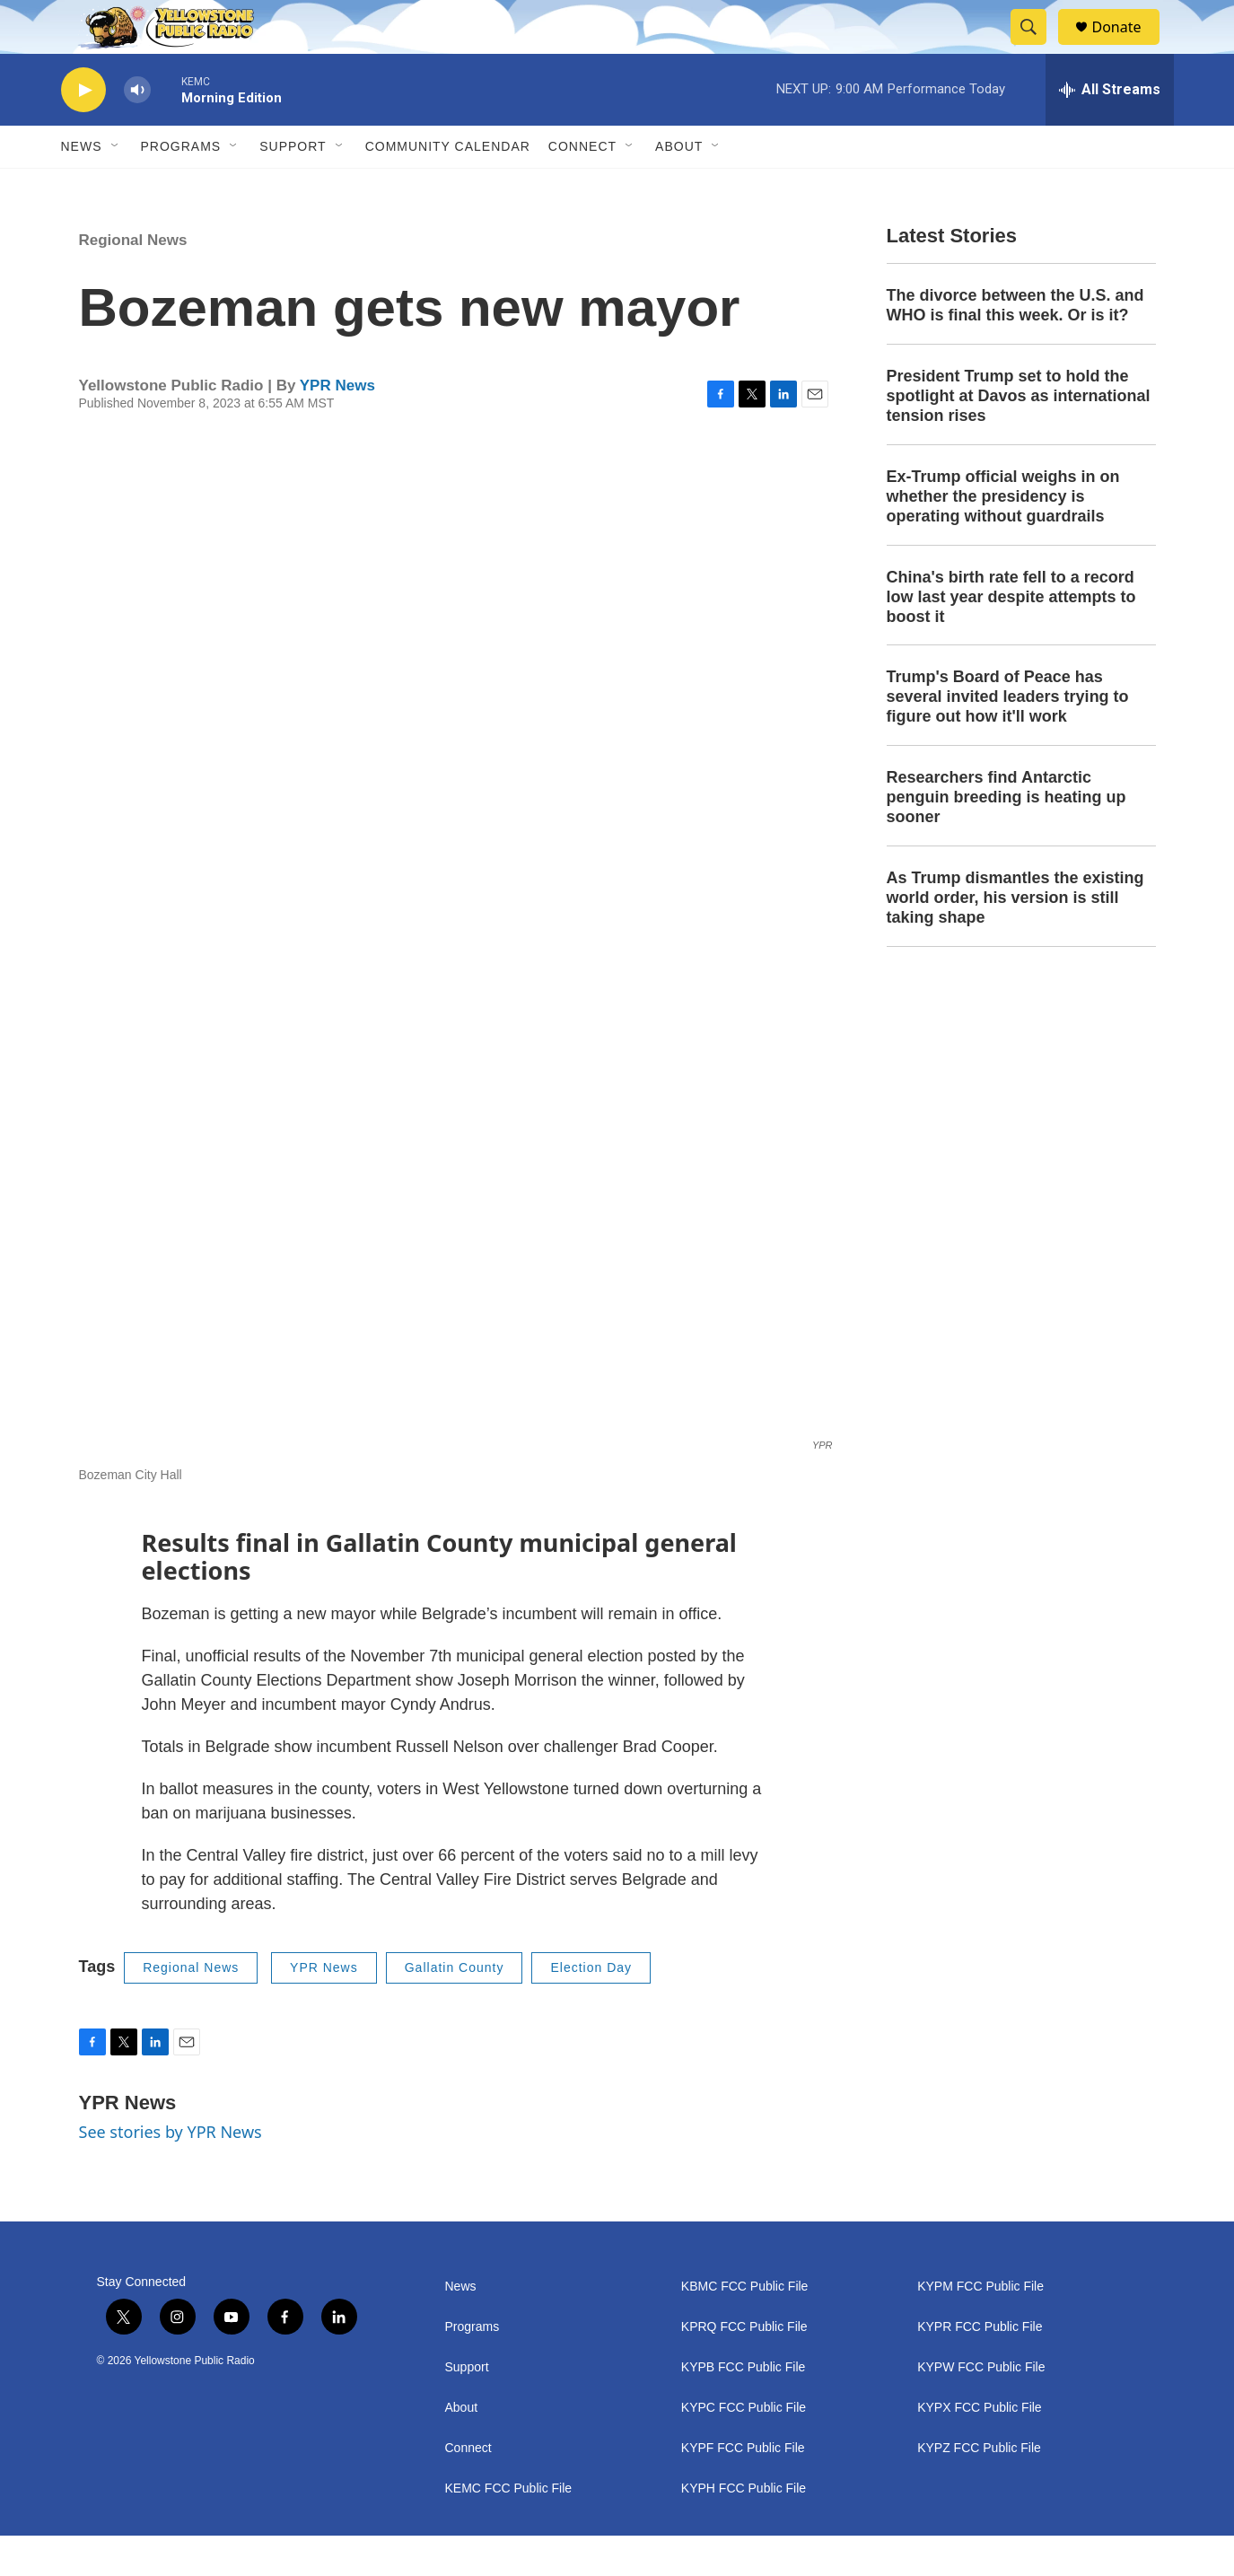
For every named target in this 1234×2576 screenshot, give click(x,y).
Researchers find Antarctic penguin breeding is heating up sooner (1006, 837)
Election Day (591, 2008)
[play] (83, 130)
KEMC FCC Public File (509, 2529)
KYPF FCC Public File (743, 2488)
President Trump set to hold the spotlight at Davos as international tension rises (1019, 436)
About (461, 2448)
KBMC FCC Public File (745, 2327)
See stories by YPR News (170, 2172)
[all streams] (1110, 130)
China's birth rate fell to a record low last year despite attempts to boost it (1011, 637)
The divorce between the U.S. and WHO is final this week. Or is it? (1015, 345)
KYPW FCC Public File (981, 2407)
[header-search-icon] (1037, 48)
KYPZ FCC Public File (979, 2488)
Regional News (133, 280)
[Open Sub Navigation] (116, 187)
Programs (181, 187)
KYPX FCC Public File (979, 2448)
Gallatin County (454, 2008)
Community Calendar (447, 187)
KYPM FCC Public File (980, 2327)
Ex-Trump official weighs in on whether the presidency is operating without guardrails (1003, 536)
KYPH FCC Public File (743, 2529)
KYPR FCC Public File (979, 2367)
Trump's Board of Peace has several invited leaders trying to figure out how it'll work (1008, 737)
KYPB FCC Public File (743, 2407)
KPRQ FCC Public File (744, 2367)
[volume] (137, 130)
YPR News (337, 425)
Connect (582, 187)
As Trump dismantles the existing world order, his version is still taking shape (1015, 938)
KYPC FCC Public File (743, 2448)
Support (292, 187)
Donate (1128, 47)
